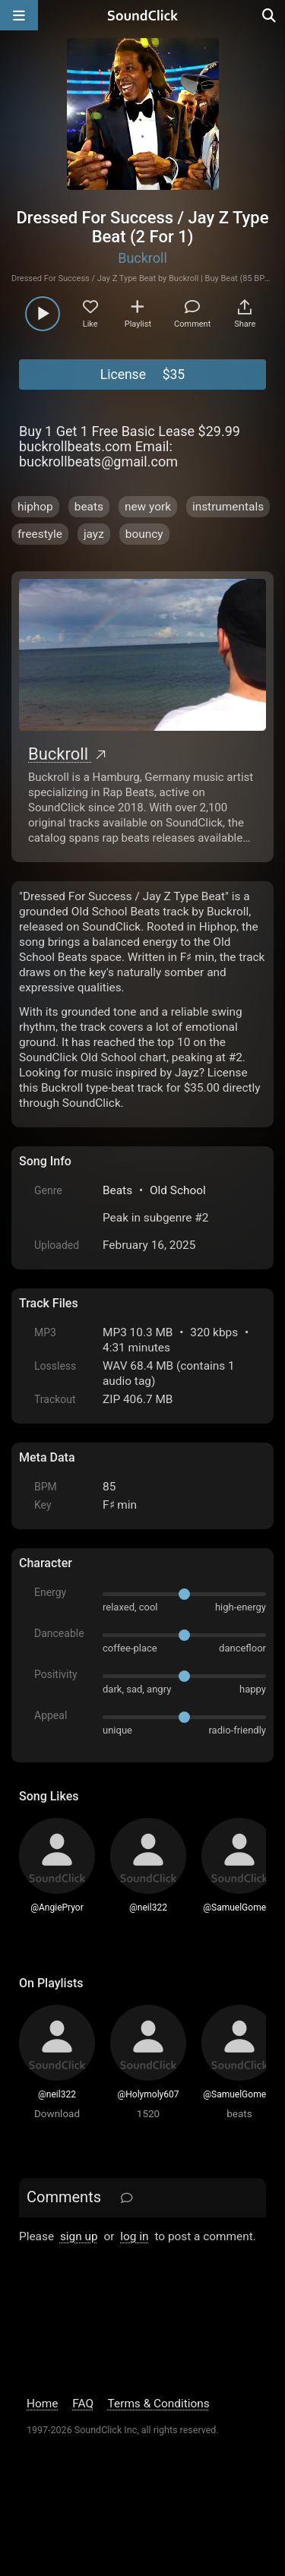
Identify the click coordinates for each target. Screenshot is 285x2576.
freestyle (39, 534)
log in (134, 2236)
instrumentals (228, 507)
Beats (117, 1190)
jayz (94, 534)
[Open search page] (270, 15)
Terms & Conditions (159, 2403)
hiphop (35, 507)
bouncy (144, 534)
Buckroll (142, 258)
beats (88, 507)
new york (148, 507)
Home (42, 2403)
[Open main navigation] (19, 15)
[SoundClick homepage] (143, 15)
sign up (79, 2236)
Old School (178, 1190)
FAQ (82, 2403)
